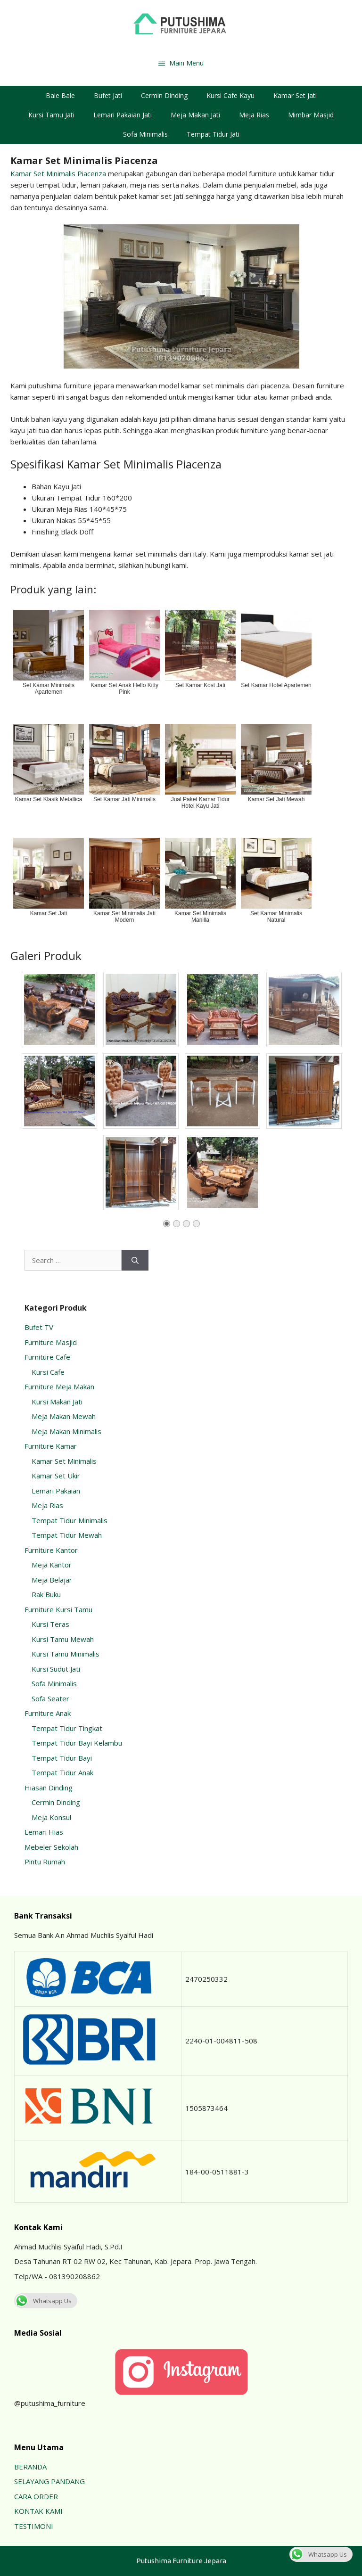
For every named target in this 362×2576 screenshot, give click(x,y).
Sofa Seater (50, 1698)
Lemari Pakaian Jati (122, 114)
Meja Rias (254, 114)
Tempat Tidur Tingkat (67, 1728)
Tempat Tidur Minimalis (69, 1520)
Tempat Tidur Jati (213, 134)
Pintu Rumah (45, 1861)
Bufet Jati (108, 95)
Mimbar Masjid (311, 114)
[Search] (135, 1260)
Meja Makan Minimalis (66, 1431)
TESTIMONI (33, 2526)
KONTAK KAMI (38, 2511)
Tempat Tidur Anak (62, 1772)
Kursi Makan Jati (57, 1401)
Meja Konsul (51, 1817)
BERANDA (30, 2466)
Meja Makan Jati (195, 114)
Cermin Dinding (164, 95)
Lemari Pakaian (56, 1490)
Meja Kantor (52, 1564)
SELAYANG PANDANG (49, 2481)
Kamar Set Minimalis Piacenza (58, 173)
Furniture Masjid (51, 1342)
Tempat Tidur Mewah (67, 1535)
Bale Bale (60, 95)
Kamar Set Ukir (56, 1475)
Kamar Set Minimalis (64, 1461)
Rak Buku (46, 1594)
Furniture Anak (48, 1713)
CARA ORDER (36, 2496)
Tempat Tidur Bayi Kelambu (77, 1742)
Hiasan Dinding (49, 1787)
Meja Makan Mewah (64, 1416)
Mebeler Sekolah (51, 1847)
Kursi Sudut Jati (56, 1669)
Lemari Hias (44, 1832)
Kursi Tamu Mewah (63, 1639)
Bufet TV (39, 1327)
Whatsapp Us (43, 2300)
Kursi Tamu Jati (51, 114)
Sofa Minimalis (145, 134)
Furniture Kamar (51, 1446)
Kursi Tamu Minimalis (65, 1653)
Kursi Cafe (48, 1372)
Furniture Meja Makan (59, 1386)
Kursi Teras (50, 1624)
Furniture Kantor (51, 1550)
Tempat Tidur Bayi (62, 1758)
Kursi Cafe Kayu (230, 95)
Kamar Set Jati (295, 95)
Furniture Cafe (47, 1357)
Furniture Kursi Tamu (58, 1609)
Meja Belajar (52, 1579)
